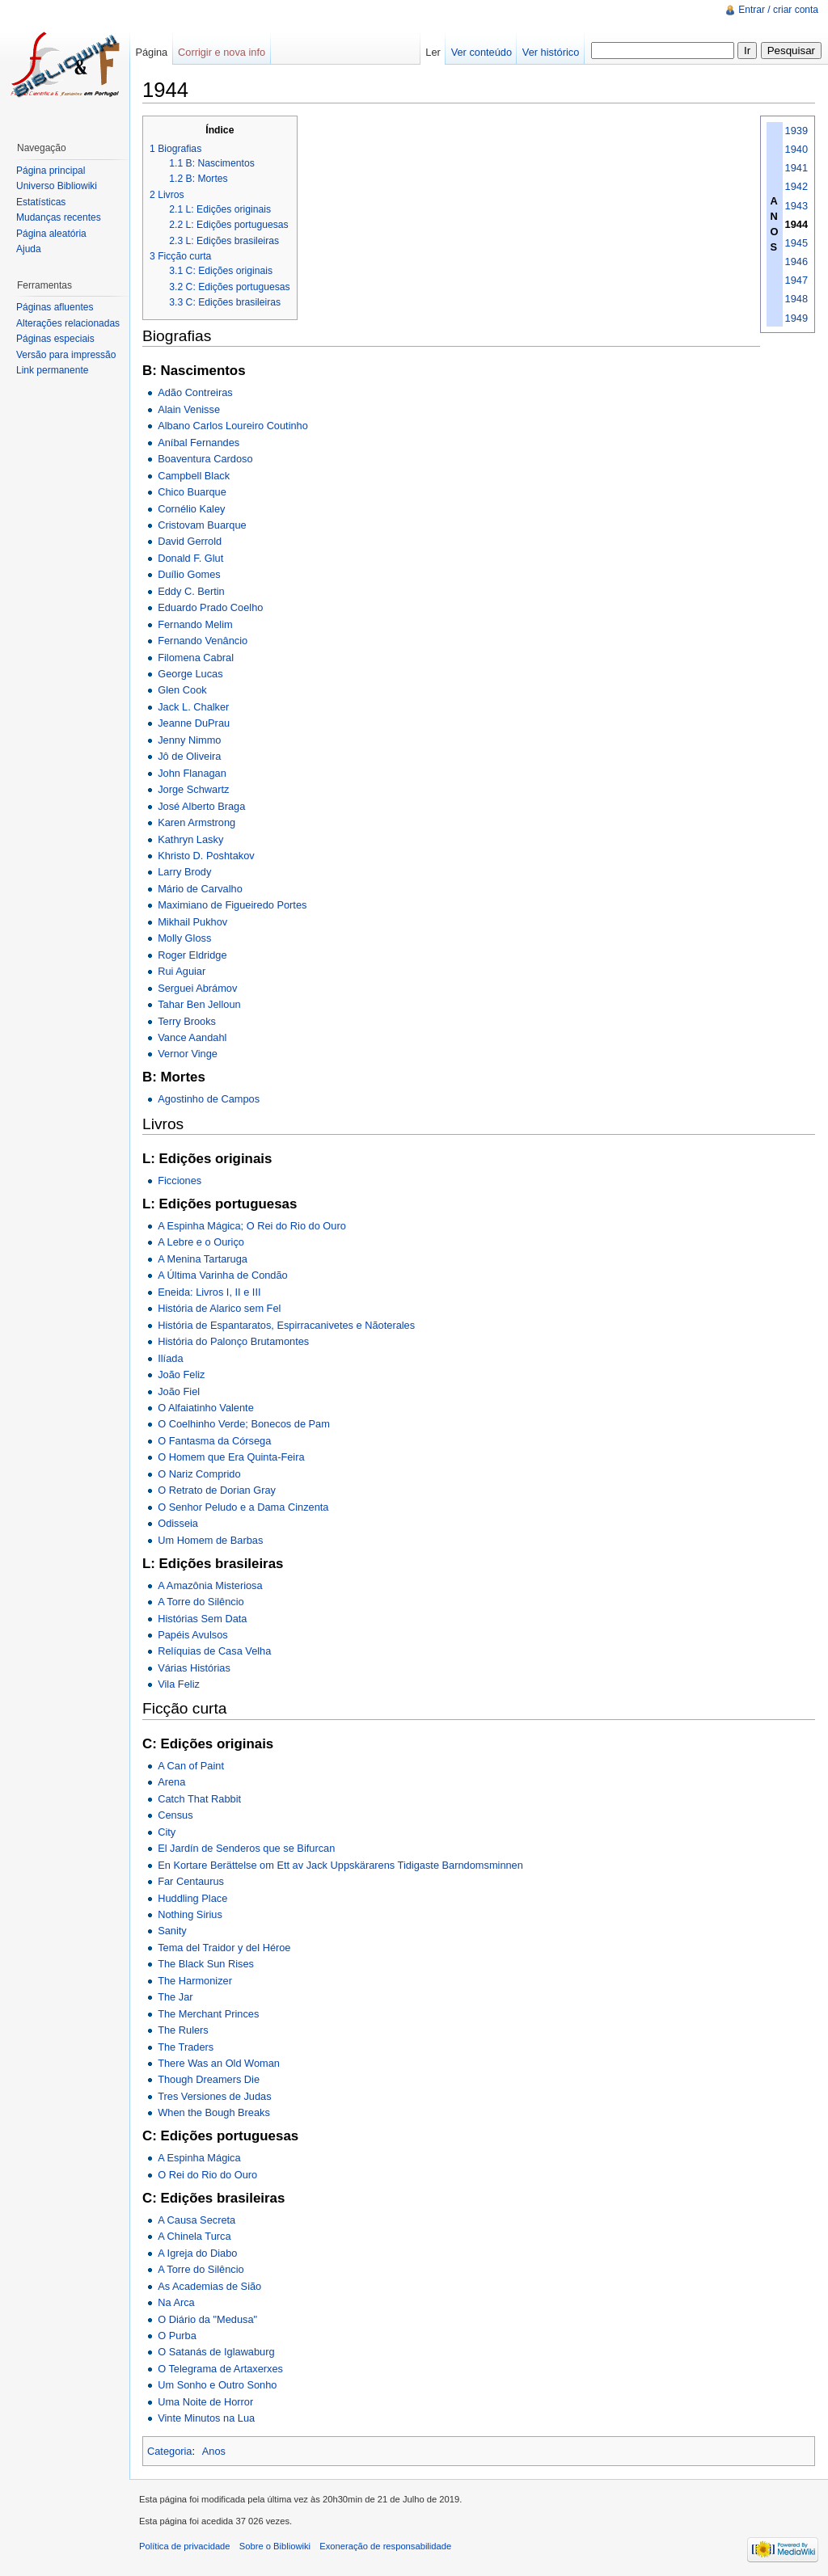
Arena (171, 1782)
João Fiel (179, 1391)
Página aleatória (51, 233)
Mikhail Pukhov (192, 922)
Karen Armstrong (196, 822)
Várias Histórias (194, 1668)
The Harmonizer (195, 1981)
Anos (214, 2451)
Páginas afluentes (54, 307)
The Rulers (183, 2030)
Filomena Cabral (196, 657)
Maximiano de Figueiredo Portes (232, 905)
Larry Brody (184, 872)
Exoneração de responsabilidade (385, 2546)
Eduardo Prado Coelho (210, 607)
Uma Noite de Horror (205, 2402)
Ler (433, 52)
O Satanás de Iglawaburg (216, 2352)
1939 (796, 130)
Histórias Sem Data (202, 1619)
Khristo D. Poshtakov (206, 856)
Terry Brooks (187, 1021)
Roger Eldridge (192, 955)
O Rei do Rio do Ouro (207, 2175)
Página (151, 52)
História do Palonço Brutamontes (233, 1341)
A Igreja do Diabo (197, 2253)
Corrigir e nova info (221, 52)
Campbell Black (194, 476)
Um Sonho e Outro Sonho (217, 2385)
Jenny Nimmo (189, 740)
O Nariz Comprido (199, 1474)
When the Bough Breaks (214, 2112)
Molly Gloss (184, 938)
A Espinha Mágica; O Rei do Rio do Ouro (252, 1226)
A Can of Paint (191, 1766)
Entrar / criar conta (778, 9)
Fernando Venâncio (202, 641)
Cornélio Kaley (191, 509)
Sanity (172, 1931)
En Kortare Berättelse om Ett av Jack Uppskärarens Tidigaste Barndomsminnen (340, 1865)
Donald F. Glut (190, 558)
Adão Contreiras (195, 392)
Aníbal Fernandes (198, 442)
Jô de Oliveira (189, 756)
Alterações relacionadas (68, 323)
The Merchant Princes (208, 2014)
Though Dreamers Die (209, 2079)
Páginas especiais (55, 338)
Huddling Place (192, 1898)
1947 (796, 280)
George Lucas (190, 674)
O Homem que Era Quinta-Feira (231, 1457)
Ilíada (170, 1358)
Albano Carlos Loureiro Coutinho (233, 425)
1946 (796, 261)
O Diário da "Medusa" (207, 2319)
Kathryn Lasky (190, 839)
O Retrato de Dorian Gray (217, 1490)
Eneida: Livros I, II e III (209, 1292)
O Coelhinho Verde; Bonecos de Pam (244, 1424)
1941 (796, 168)
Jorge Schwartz (193, 789)
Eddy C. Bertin (191, 591)
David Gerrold (190, 541)
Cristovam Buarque (202, 525)
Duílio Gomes (189, 574)
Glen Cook (182, 690)
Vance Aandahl (192, 1037)
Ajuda (28, 249)
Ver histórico (550, 52)
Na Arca (176, 2302)
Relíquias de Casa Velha (214, 1651)
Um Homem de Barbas (210, 1540)
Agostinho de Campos (209, 1099)
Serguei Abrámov (197, 988)
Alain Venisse (189, 409)
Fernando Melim (195, 624)
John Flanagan (192, 773)
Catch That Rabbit (199, 1799)
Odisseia (178, 1523)
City (166, 1832)
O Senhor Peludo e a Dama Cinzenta (243, 1507)
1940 (796, 149)
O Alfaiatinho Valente (206, 1408)
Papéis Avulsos (193, 1635)
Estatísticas (40, 202)
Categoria (169, 2451)
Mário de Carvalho (200, 889)
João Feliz (181, 1374)
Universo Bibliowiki (56, 186)
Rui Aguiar (181, 971)
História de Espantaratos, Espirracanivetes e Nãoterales (286, 1325)
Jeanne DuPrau (194, 723)
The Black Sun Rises (206, 1964)
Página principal (50, 170)
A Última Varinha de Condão (223, 1275)
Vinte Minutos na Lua (206, 2418)
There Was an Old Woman (219, 2063)
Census (175, 1815)
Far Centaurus (191, 1881)
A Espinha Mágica (199, 2158)
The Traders (185, 2047)
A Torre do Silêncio (200, 1602)
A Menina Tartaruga (202, 1259)
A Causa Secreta (196, 2220)
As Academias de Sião (209, 2286)
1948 (796, 299)
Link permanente (52, 370)
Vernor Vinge (188, 1054)
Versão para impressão (66, 354)
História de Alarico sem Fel (219, 1308)
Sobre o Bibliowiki (274, 2546)
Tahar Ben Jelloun (199, 1004)
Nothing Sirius (190, 1914)
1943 (796, 206)
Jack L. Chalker (193, 707)
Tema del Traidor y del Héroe (224, 1947)
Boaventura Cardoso (205, 459)
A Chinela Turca (194, 2236)
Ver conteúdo (481, 52)
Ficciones (179, 1180)
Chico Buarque (192, 492)
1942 (796, 186)
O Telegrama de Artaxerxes (220, 2369)
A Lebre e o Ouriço (201, 1242)
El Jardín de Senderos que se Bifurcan (246, 1848)
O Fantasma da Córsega (214, 1441)
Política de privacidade (184, 2546)
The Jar (175, 1997)
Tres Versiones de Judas (214, 2096)
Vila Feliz (179, 1684)
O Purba (177, 2335)
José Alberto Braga (201, 806)
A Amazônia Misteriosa (210, 1585)
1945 (796, 243)
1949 (796, 318)
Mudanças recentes (58, 217)
